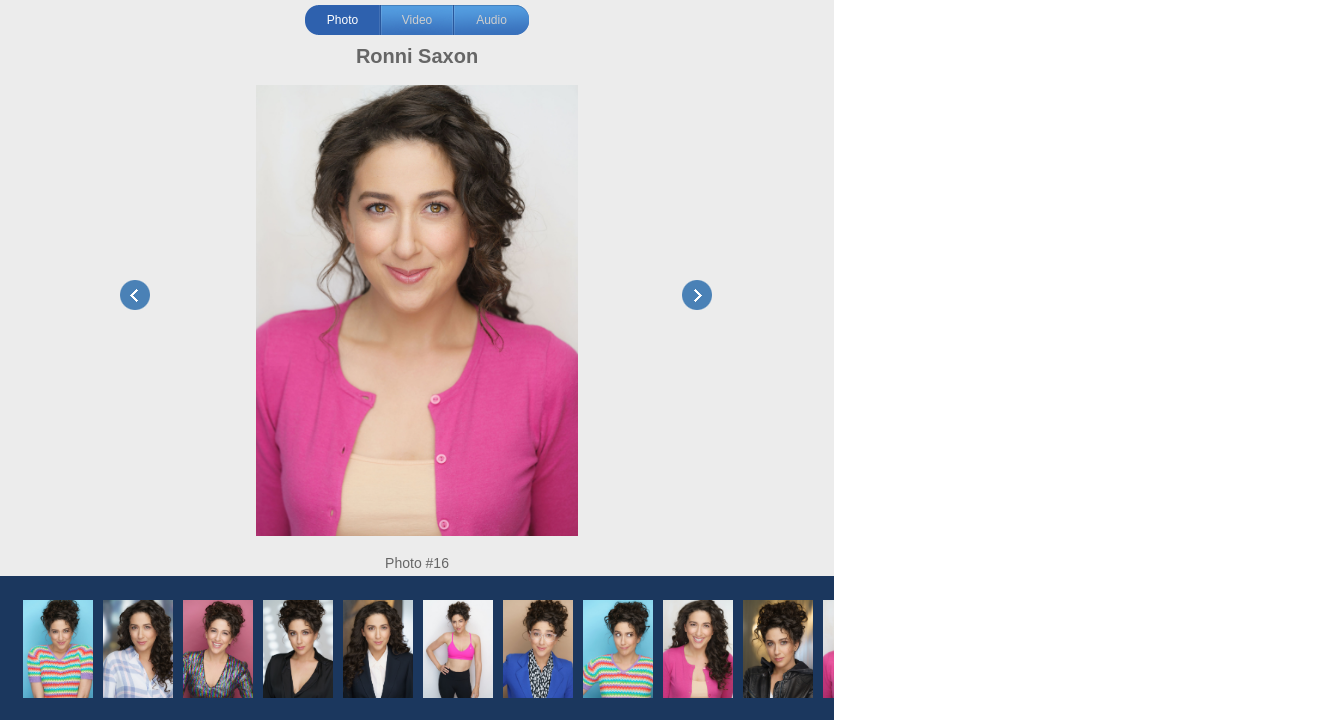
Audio (491, 20)
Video (417, 20)
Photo (342, 20)
